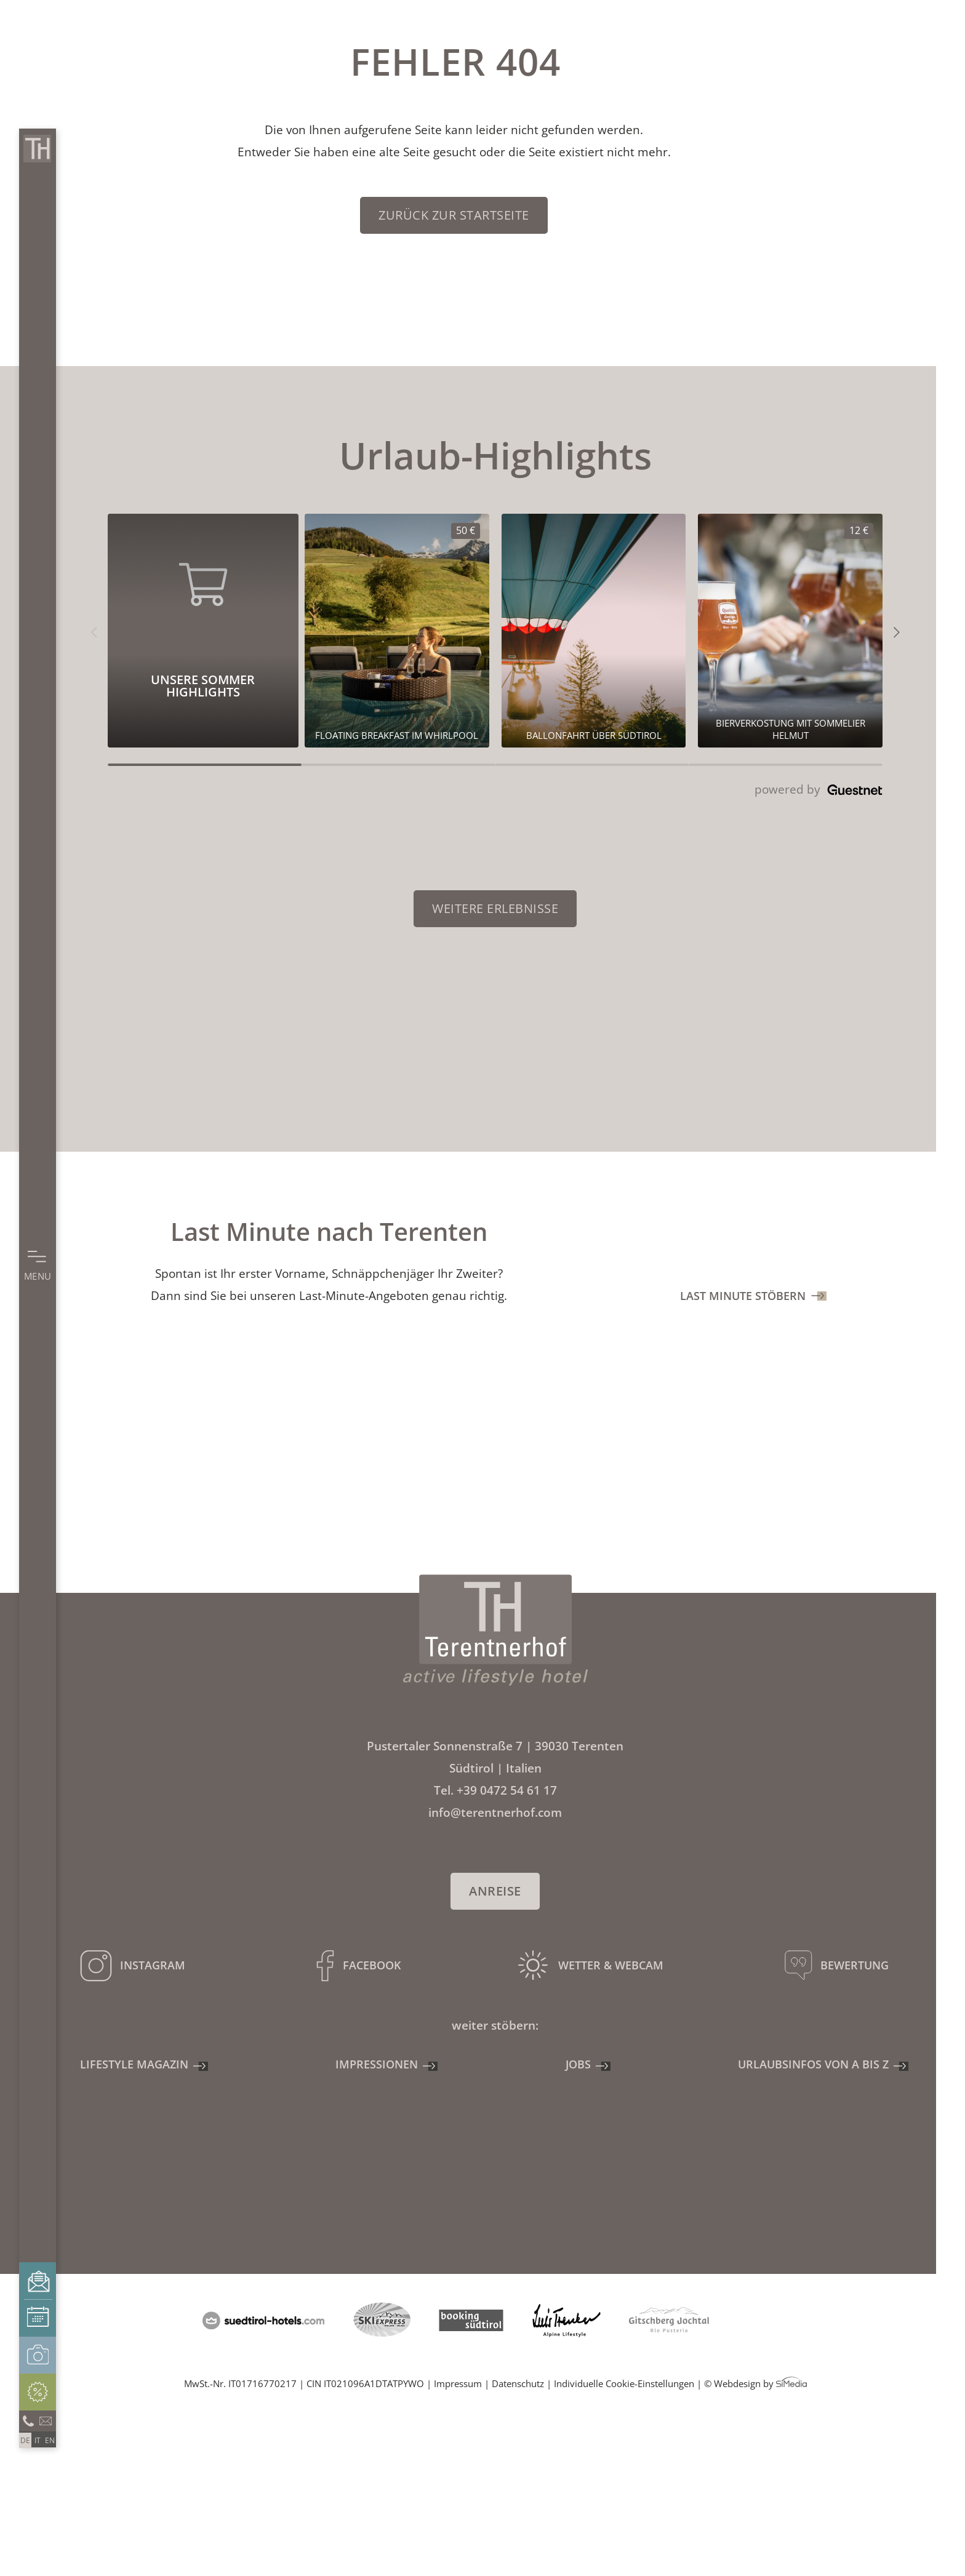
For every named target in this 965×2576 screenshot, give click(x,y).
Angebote (37, 2392)
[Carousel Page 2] (398, 765)
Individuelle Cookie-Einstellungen (624, 2383)
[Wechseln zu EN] (50, 2440)
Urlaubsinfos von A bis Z (813, 2064)
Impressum (458, 2383)
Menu (38, 1276)
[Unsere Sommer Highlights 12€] (790, 631)
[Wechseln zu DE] (25, 2440)
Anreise (495, 1891)
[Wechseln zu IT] (37, 2440)
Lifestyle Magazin (134, 2064)
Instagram (152, 1965)
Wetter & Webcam (610, 1965)
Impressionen (37, 2355)
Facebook (372, 1965)
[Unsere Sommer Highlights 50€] (396, 631)
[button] (94, 631)
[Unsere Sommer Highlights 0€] (593, 631)
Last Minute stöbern (743, 1295)
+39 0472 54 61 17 (507, 1790)
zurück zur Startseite (453, 215)
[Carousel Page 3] (592, 765)
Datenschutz (518, 2383)
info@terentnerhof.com (46, 2420)
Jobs (578, 2064)
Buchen (38, 2318)
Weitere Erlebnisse (495, 908)
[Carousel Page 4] (786, 765)
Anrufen (28, 2420)
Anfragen (38, 2281)
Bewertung (854, 1965)
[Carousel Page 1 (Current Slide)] (205, 765)
